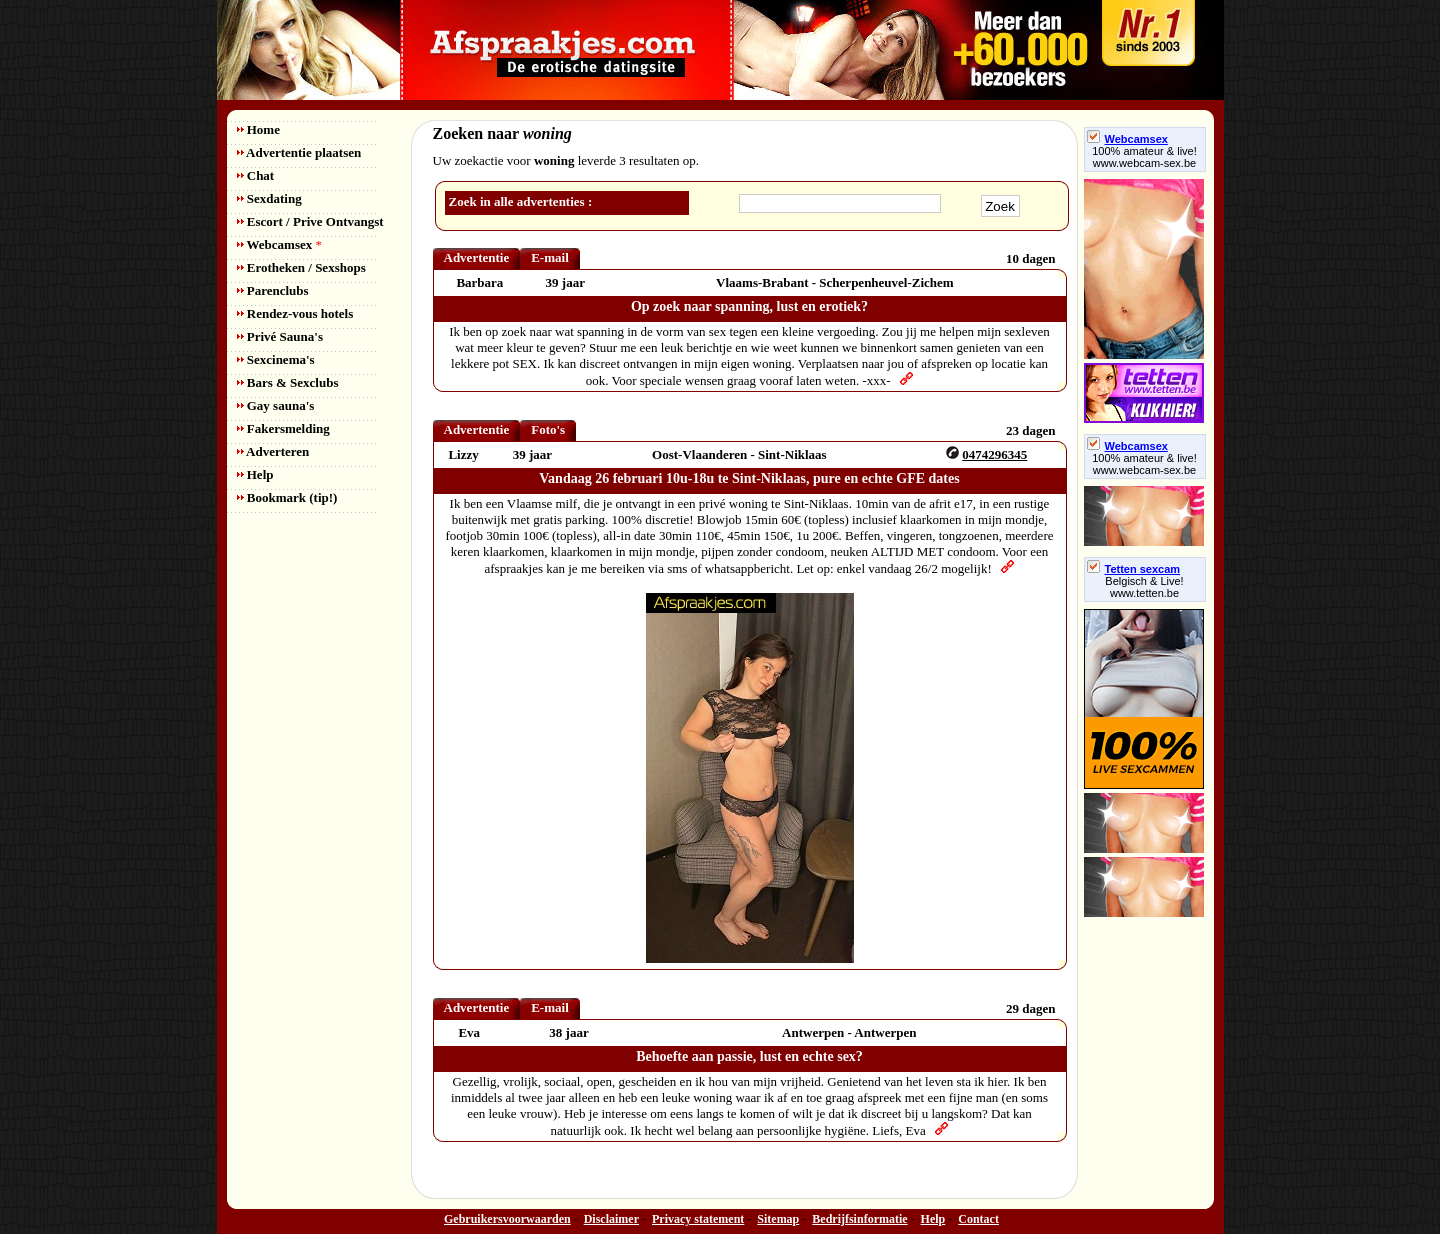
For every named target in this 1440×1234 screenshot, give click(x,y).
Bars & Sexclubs (288, 382)
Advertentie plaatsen (299, 152)
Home (258, 129)
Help (255, 474)
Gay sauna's (276, 405)
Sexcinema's (276, 359)
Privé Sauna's (280, 336)
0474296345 (994, 454)
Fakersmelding (283, 428)
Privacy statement (698, 1219)
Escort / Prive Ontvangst (310, 221)
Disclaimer (611, 1219)
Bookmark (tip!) (287, 497)
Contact (978, 1219)
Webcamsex (279, 244)
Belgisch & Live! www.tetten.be (1144, 587)
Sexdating (269, 198)
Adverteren (273, 451)
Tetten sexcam (1134, 569)
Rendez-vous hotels (295, 313)
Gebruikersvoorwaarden (507, 1219)
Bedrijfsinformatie (859, 1219)
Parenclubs (273, 290)
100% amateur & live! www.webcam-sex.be (1144, 157)
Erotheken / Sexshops (301, 267)
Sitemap (778, 1219)
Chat (256, 175)
